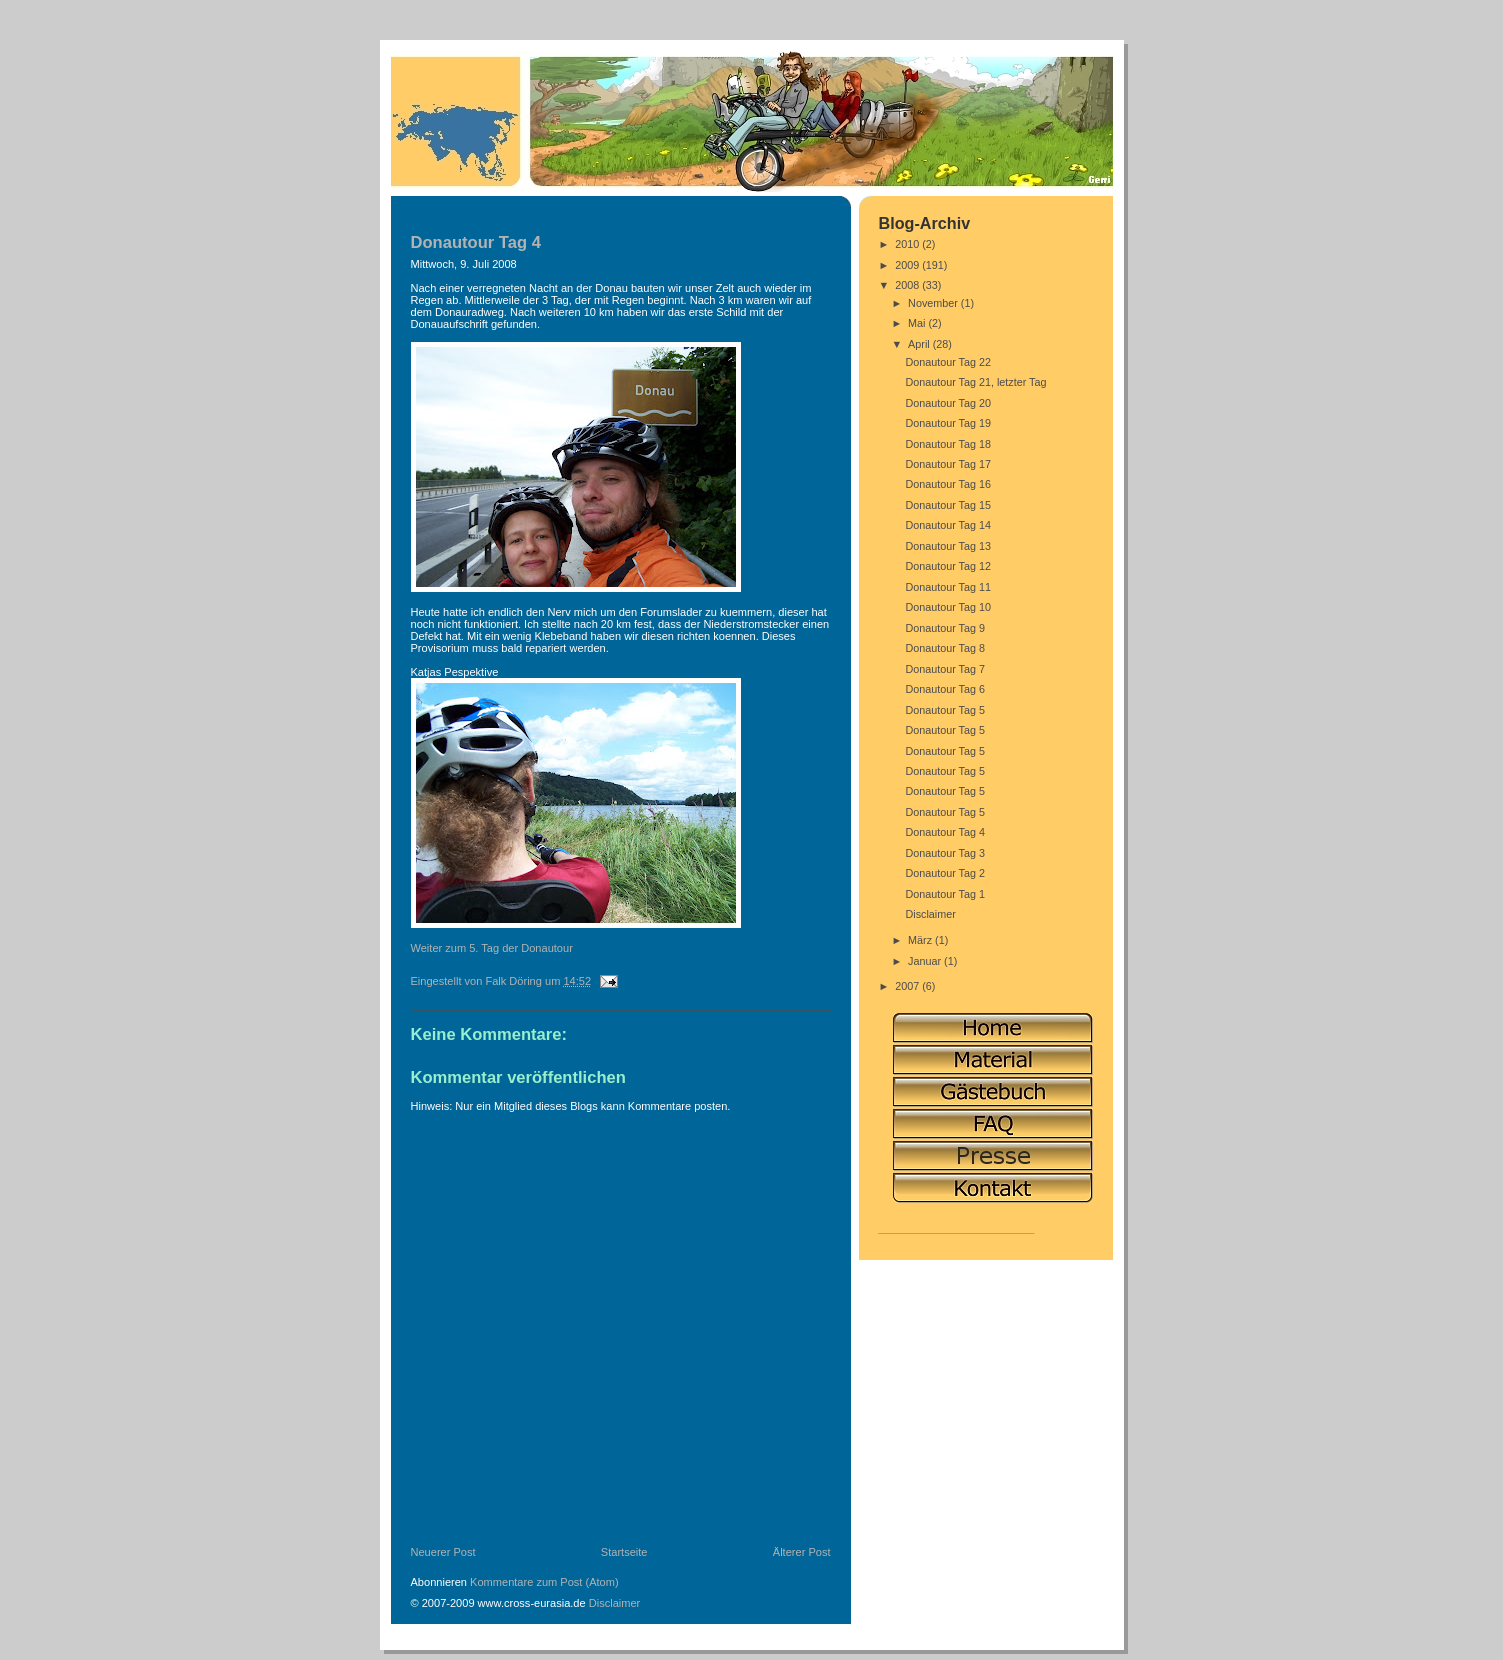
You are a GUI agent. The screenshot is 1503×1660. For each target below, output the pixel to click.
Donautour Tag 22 (948, 362)
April (920, 344)
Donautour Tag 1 (945, 894)
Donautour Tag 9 (945, 628)
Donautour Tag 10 (948, 607)
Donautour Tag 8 (945, 648)
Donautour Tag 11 (948, 587)
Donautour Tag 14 (948, 525)
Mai (918, 323)
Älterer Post (802, 1552)
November (934, 303)
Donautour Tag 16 (948, 484)
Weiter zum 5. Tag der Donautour (492, 948)
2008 (908, 285)
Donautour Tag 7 (945, 669)
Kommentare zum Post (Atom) (544, 1582)
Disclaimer (615, 1603)
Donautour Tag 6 (945, 689)
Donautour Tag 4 (945, 832)
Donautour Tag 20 (948, 403)
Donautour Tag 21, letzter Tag (975, 382)
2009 (908, 265)
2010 (908, 244)
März (921, 940)
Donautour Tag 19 (948, 423)
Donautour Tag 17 (948, 464)
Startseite (624, 1552)
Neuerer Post (443, 1552)
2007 (908, 986)
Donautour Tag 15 (948, 505)
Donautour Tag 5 (945, 710)
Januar (926, 961)
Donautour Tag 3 (945, 853)
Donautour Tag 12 (948, 566)
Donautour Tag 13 (948, 546)
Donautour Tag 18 (948, 444)
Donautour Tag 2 (945, 873)
